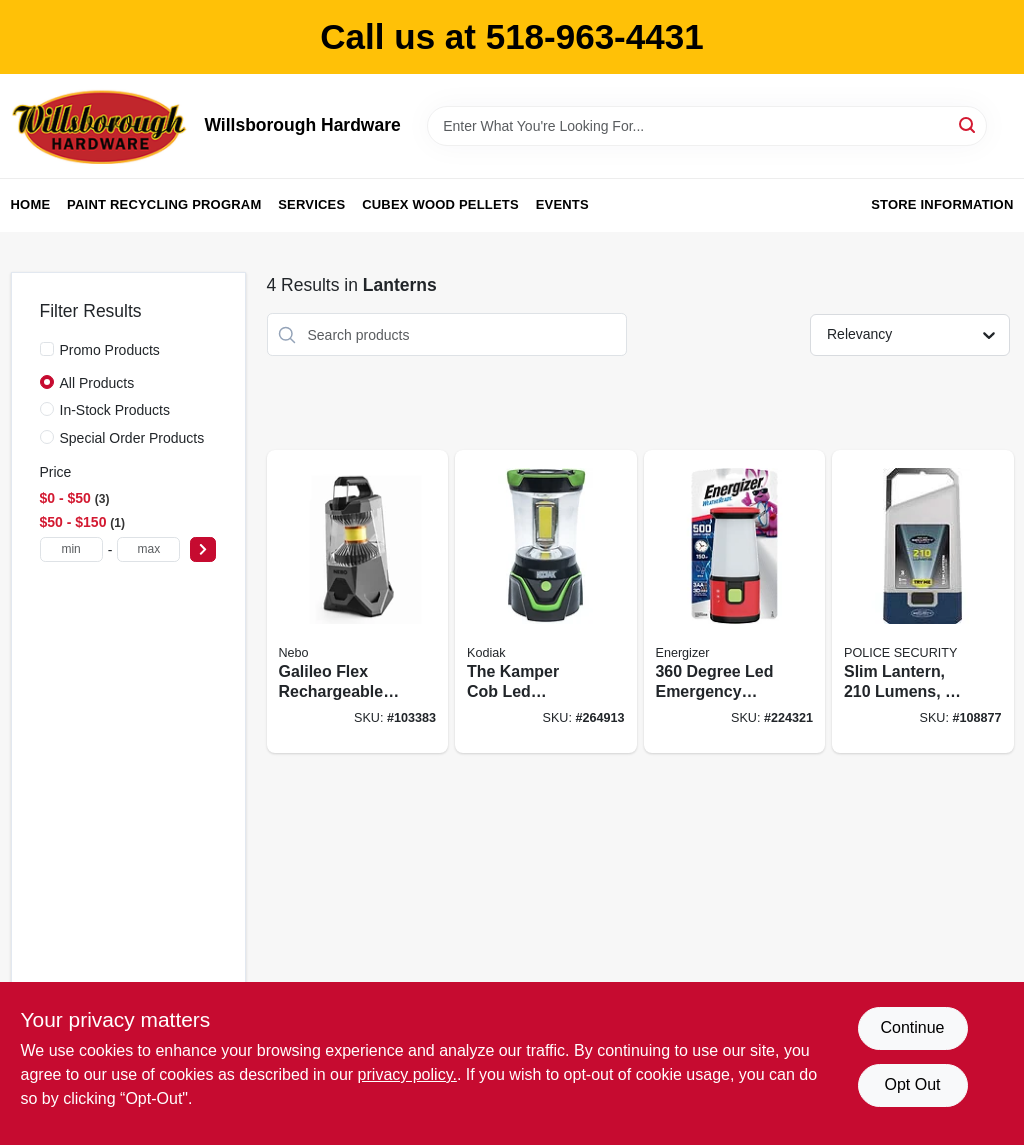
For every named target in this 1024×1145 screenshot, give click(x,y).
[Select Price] (203, 549)
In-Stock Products (115, 410)
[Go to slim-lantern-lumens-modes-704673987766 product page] (923, 601)
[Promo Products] (47, 349)
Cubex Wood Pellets (440, 204)
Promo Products (110, 350)
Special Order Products (132, 438)
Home (31, 204)
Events (562, 204)
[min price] (71, 549)
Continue (912, 1027)
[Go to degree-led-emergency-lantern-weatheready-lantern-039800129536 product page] (735, 601)
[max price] (148, 549)
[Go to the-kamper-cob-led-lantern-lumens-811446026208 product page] (546, 601)
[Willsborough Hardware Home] (101, 126)
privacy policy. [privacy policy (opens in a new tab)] (407, 1074)
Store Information (942, 204)
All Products (97, 383)
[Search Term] (707, 126)
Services (311, 204)
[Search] (968, 124)
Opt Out (912, 1084)
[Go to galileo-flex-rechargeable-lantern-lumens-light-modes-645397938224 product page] (358, 601)
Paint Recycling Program (164, 204)
